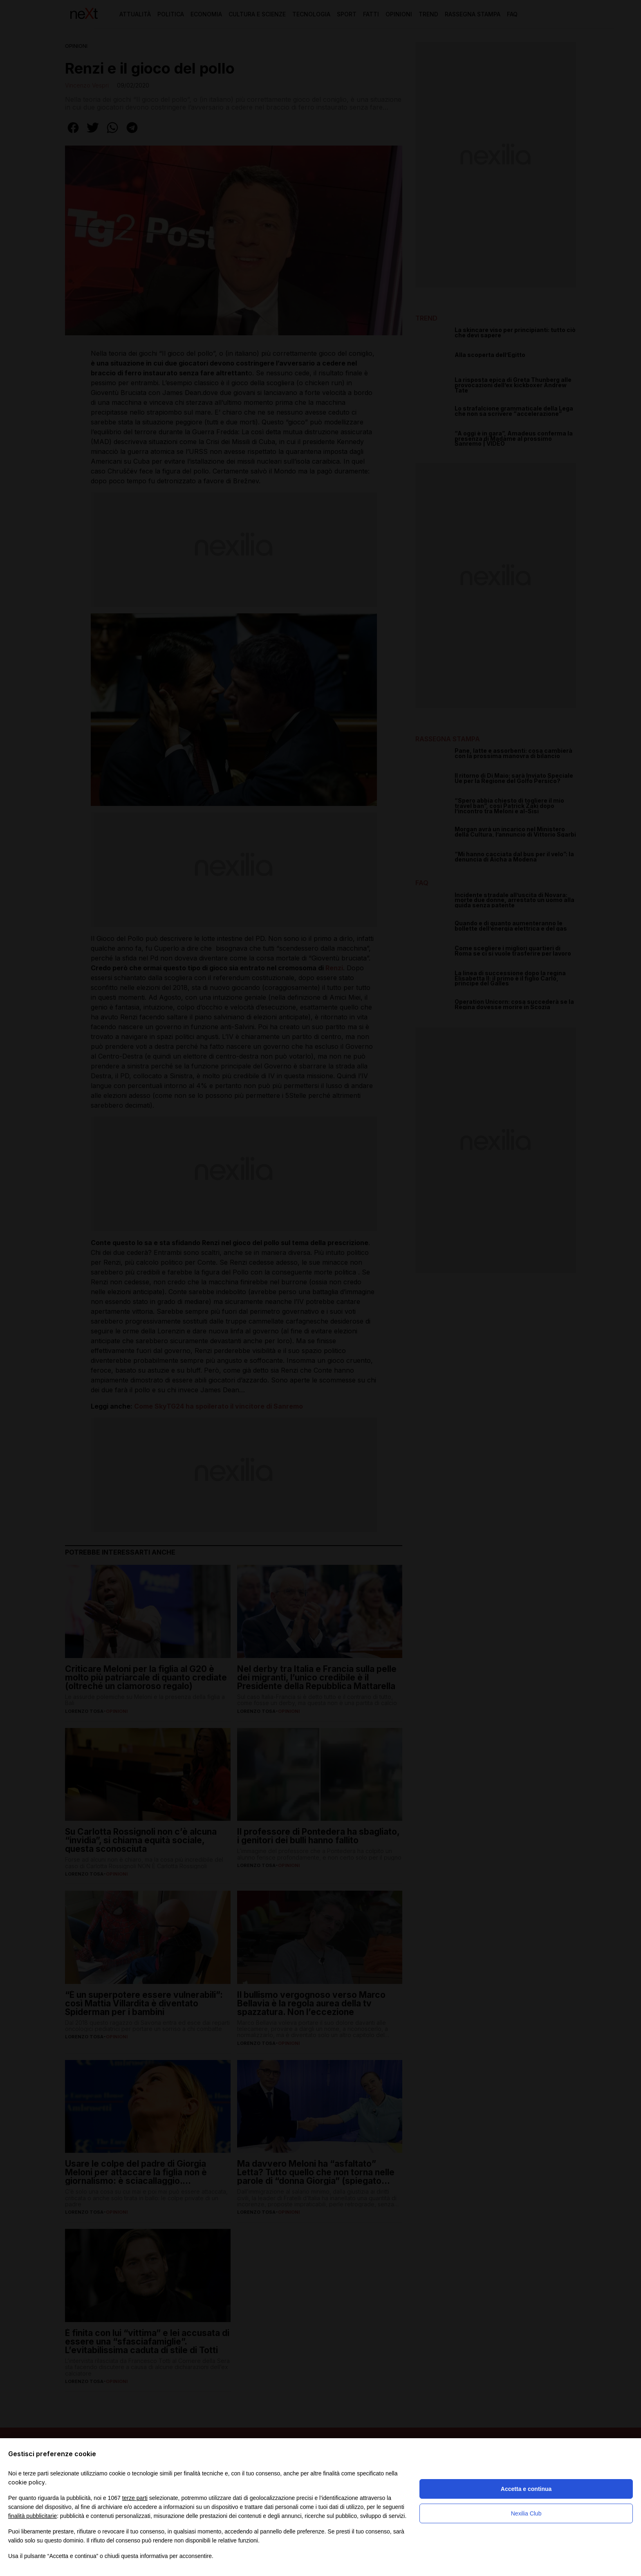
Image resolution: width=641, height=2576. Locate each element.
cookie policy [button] (26, 2482)
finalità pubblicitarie (32, 2516)
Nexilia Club (526, 2513)
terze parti (135, 2498)
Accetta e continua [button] (526, 2489)
